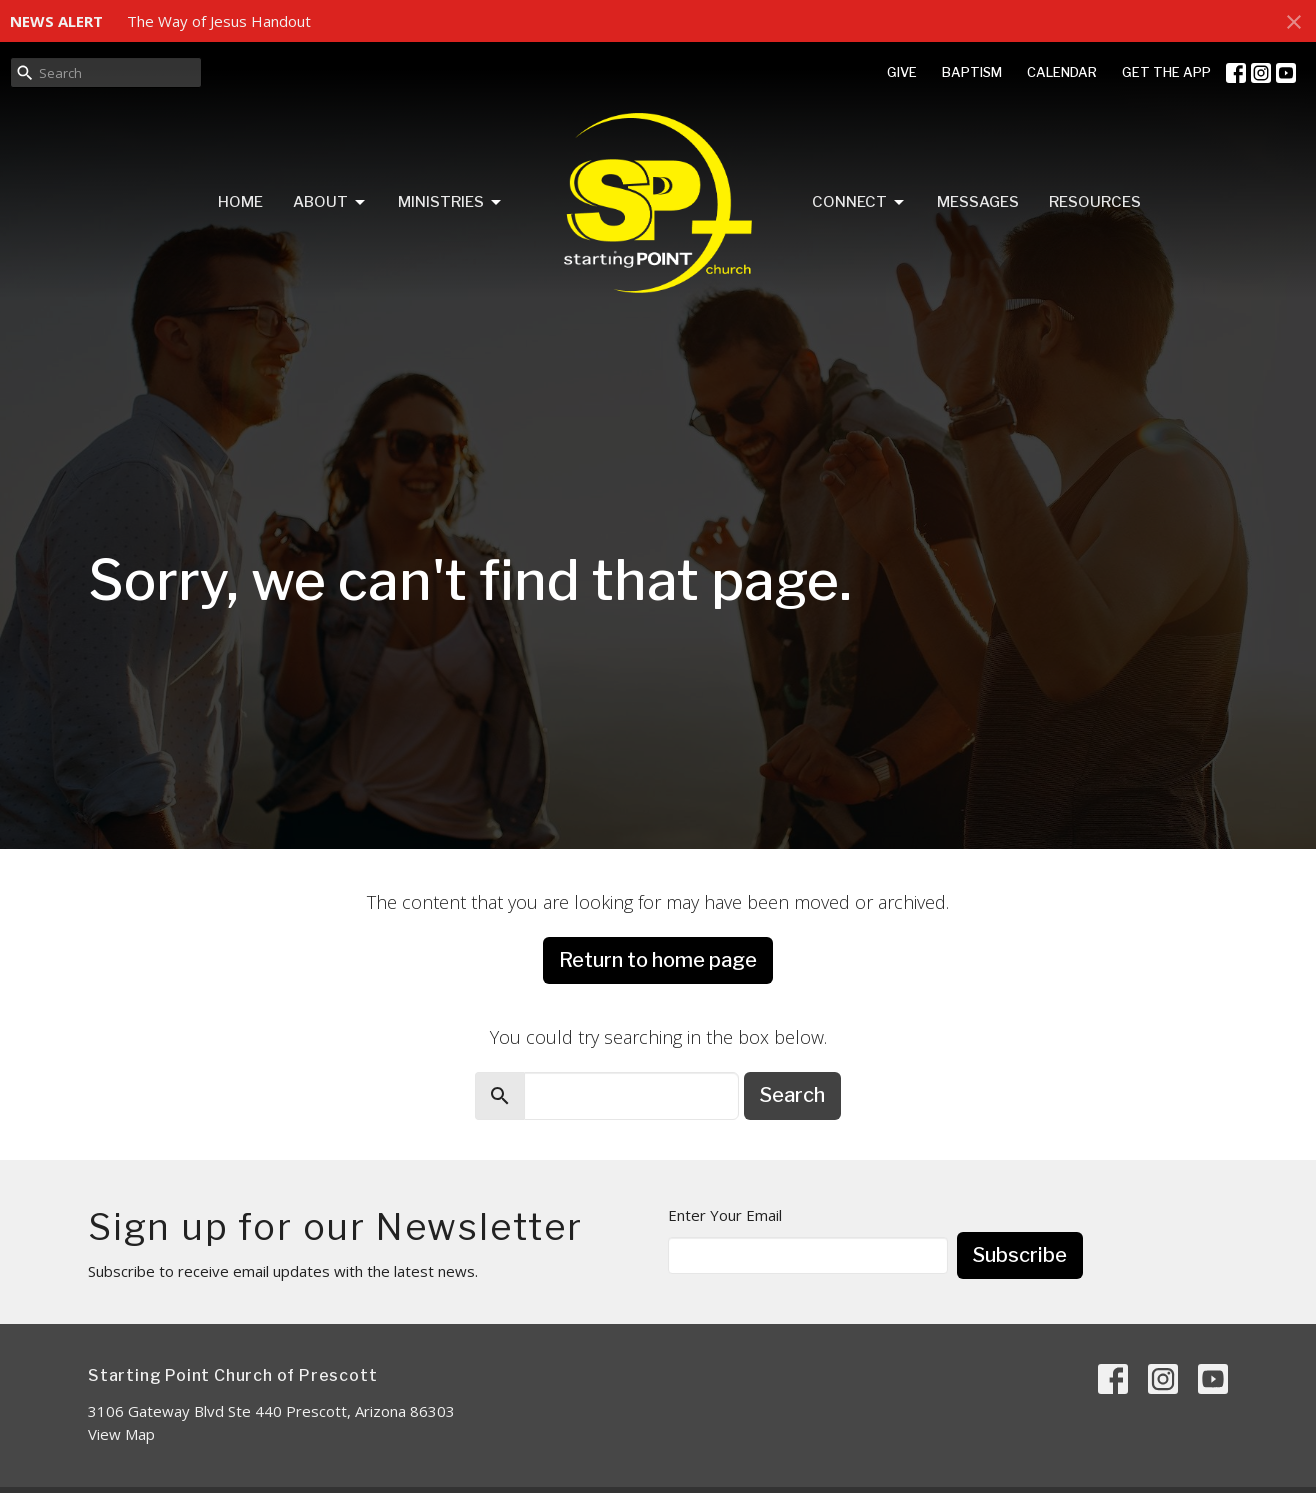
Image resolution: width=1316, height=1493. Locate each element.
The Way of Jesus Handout (219, 21)
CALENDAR (1062, 72)
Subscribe (1020, 1255)
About (330, 203)
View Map (121, 1434)
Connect (859, 203)
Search (792, 1095)
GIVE (902, 72)
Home (240, 202)
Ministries (451, 203)
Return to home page (658, 960)
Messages (978, 202)
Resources (1095, 202)
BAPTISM (972, 72)
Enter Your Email (725, 1215)
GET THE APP (1166, 72)
